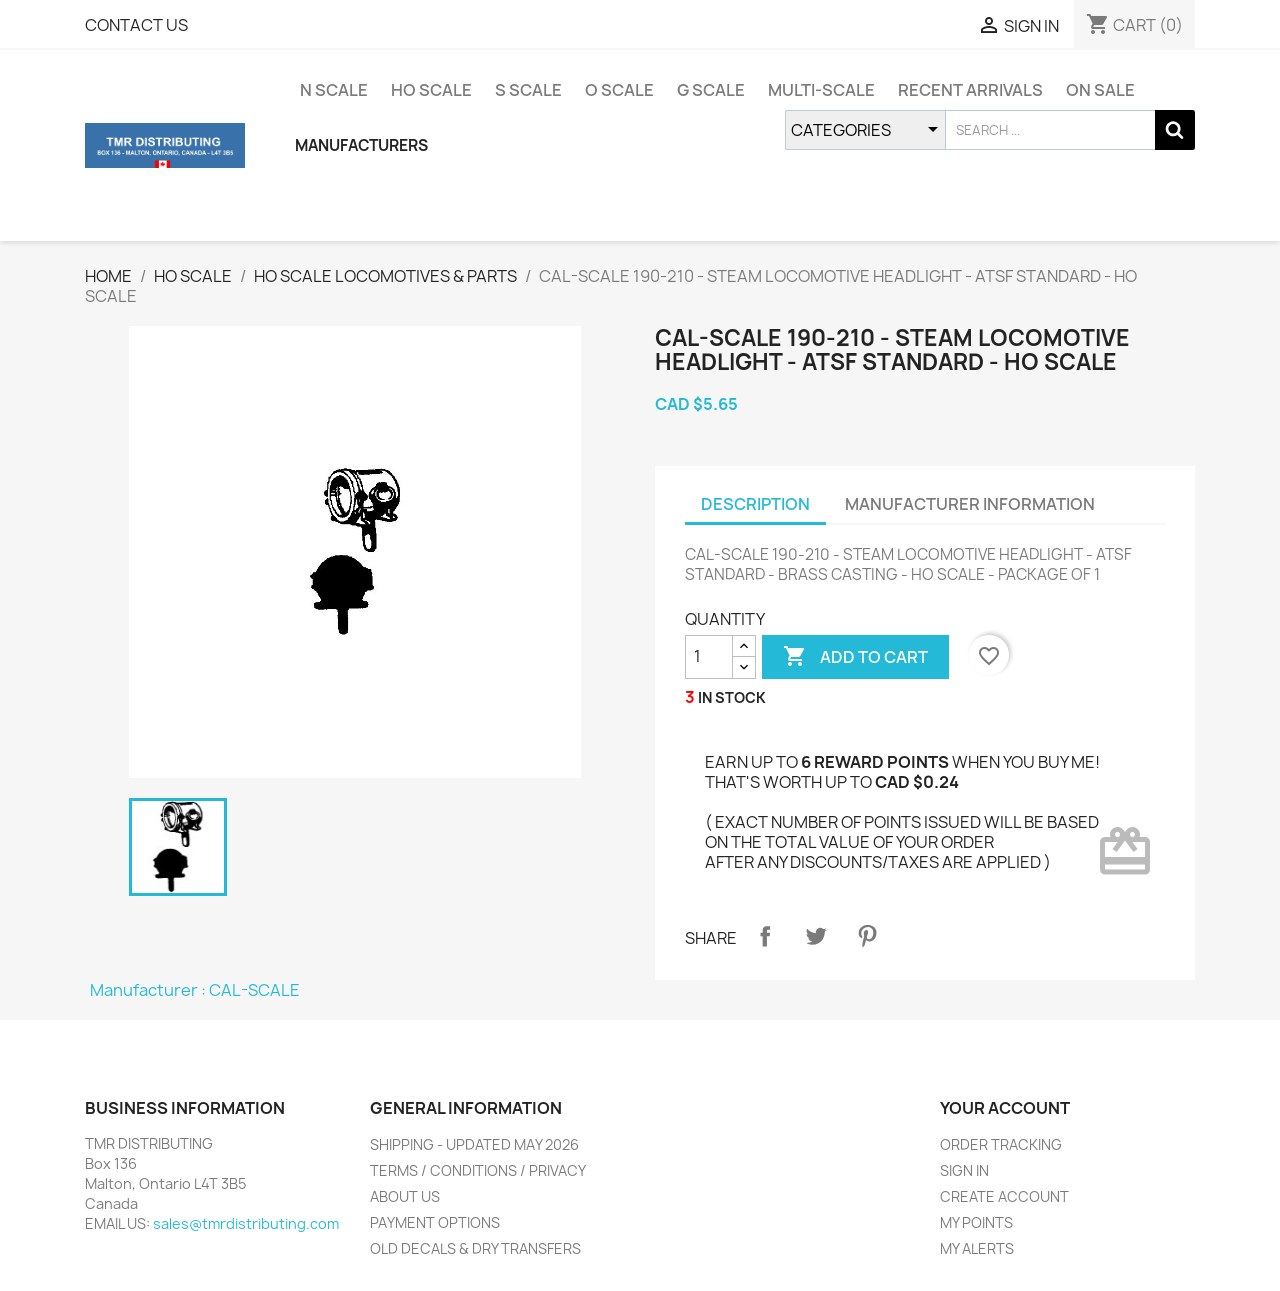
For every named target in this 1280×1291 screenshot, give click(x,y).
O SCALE (619, 90)
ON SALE (1100, 90)
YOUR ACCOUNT (1005, 1108)
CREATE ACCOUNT (1004, 1196)
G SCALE (711, 90)
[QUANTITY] (709, 657)
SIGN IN (964, 1170)
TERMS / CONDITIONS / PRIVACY (478, 1170)
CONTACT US (136, 25)
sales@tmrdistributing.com (246, 1223)
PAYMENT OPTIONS (435, 1222)
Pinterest (867, 936)
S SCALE (528, 90)
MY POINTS (976, 1222)
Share (765, 936)
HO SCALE (431, 90)
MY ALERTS (977, 1248)
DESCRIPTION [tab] (755, 504)
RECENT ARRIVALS (970, 90)
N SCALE (334, 90)
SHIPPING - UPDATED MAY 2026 (474, 1144)
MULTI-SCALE (821, 90)
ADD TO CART (855, 657)
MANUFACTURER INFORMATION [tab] (970, 504)
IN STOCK (732, 697)
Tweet (816, 936)
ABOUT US (405, 1196)
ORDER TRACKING (1001, 1144)
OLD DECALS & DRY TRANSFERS (475, 1248)
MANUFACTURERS (361, 145)
